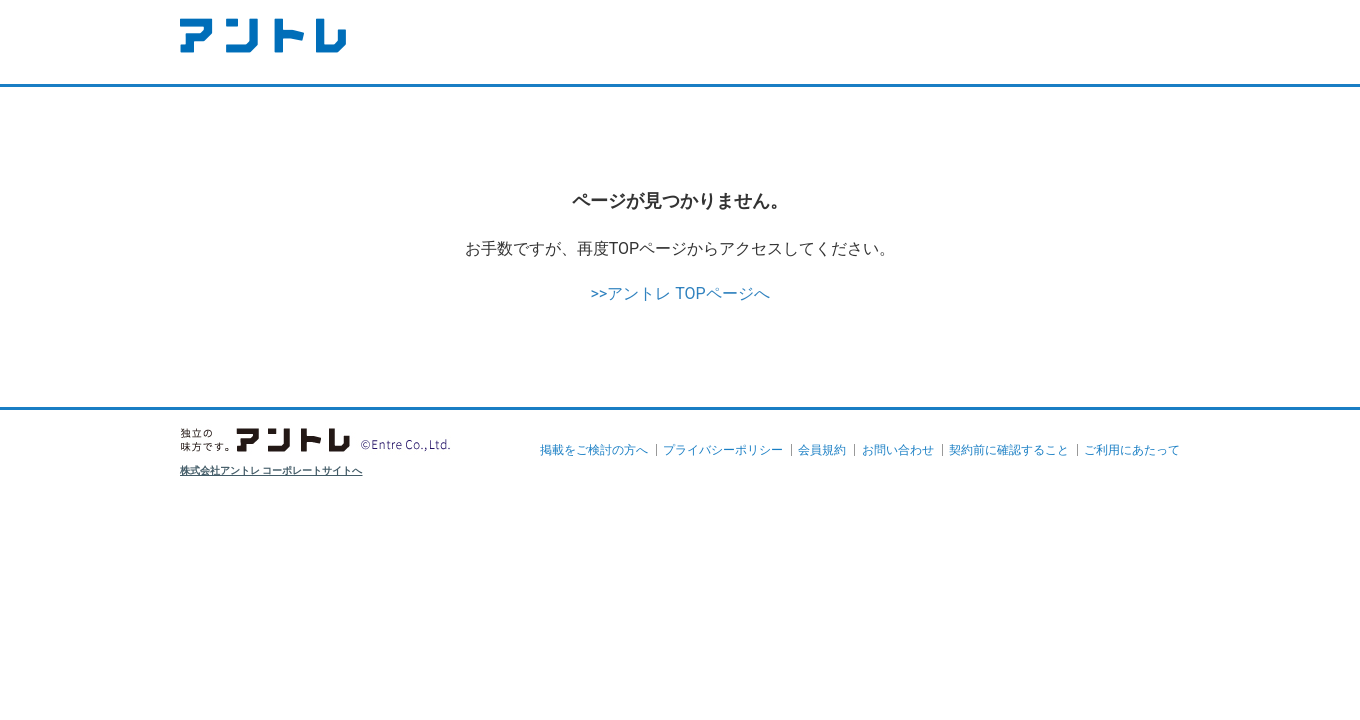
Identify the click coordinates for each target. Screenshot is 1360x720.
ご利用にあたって (1132, 450)
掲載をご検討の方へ (594, 450)
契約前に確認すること (1009, 450)
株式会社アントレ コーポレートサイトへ (271, 470)
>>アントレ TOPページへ (679, 293)
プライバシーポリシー (723, 450)
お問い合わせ (898, 450)
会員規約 (822, 450)
